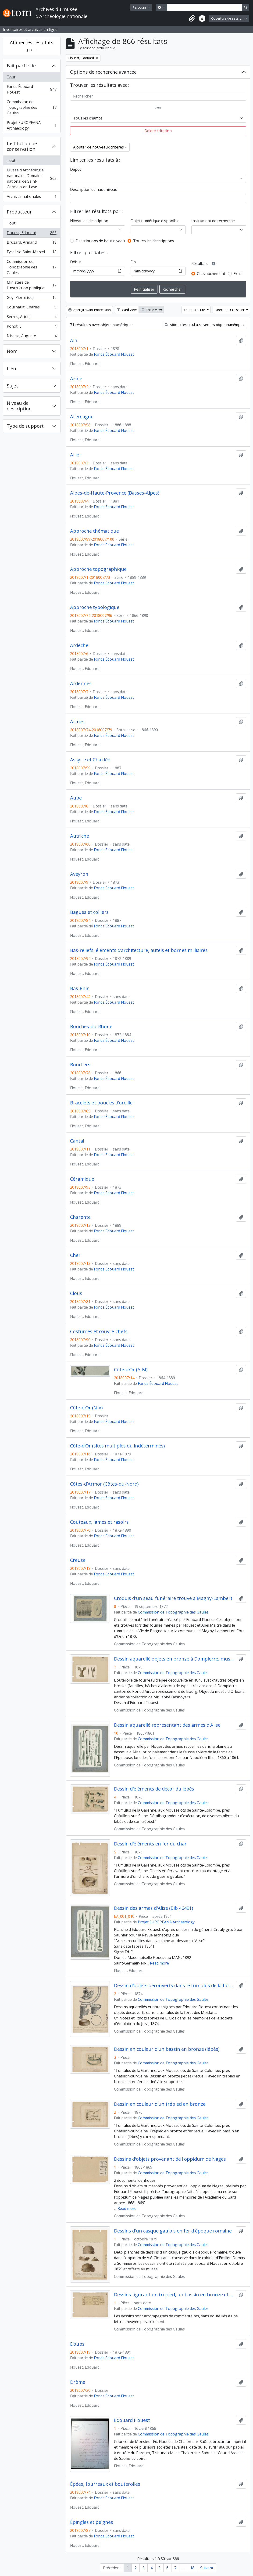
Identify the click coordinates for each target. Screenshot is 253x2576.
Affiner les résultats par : (31, 46)
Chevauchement (211, 273)
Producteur (19, 212)
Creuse (78, 1560)
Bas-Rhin (80, 988)
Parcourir (139, 7)
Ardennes (81, 683)
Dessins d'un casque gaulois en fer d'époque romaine (173, 2231)
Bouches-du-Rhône (91, 1026)
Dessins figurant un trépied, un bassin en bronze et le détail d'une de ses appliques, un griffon (174, 2294)
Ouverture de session (227, 18)
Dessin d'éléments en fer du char (150, 1844)
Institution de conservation (22, 146)
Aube (76, 798)
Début (75, 261)
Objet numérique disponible (155, 220)
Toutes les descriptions (153, 240)
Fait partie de (21, 65)
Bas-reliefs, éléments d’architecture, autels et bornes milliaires (139, 950)
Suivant (206, 2567)
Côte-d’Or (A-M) (131, 1369)
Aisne (76, 378)
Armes (77, 721)
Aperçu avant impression (89, 310)
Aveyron (79, 874)
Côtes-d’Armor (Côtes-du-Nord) (104, 1484)
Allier (75, 455)
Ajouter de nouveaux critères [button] (98, 147)
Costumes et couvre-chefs (99, 1331)
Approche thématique (94, 531)
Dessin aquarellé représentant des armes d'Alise (167, 1725)
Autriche (79, 836)
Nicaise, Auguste (32, 336)
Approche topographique (98, 569)
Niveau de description (19, 406)
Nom (12, 351)
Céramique (82, 1179)
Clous (76, 1293)
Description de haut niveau (93, 189)
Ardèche (79, 645)
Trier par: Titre (195, 310)
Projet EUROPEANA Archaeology (32, 125)
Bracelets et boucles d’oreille (101, 1103)
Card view (127, 310)
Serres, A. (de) (32, 318)
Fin (133, 261)
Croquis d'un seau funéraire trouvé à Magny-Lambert (173, 1598)
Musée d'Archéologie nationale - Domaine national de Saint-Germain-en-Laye (32, 178)
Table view (151, 310)
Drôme (77, 2382)
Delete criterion (158, 130)
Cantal (77, 1141)
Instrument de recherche (213, 220)
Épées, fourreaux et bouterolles (105, 2484)
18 (192, 2567)
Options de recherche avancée (103, 72)
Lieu (11, 368)
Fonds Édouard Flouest (32, 89)
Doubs (77, 2344)
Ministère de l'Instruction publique (32, 285)
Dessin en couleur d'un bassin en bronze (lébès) (167, 2049)
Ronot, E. (32, 327)
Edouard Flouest (132, 2420)
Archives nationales (32, 197)
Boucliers (80, 1064)
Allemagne (81, 417)
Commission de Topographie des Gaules (32, 107)
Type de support (25, 426)
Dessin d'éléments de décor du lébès (154, 1789)
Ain (73, 340)
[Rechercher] (158, 96)
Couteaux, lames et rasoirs (99, 1522)
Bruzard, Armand (32, 243)
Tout (11, 77)
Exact (238, 273)
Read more (159, 1963)
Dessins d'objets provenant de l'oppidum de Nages (170, 2159)
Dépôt (75, 169)
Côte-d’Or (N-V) (86, 1408)
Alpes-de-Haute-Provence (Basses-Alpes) (114, 493)
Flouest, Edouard (32, 234)
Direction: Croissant (230, 310)
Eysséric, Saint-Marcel (32, 253)
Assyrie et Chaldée (90, 760)
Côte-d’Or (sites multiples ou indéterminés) (117, 1446)
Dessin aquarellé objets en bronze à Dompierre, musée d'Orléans (174, 1659)
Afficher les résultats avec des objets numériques (204, 324)
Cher (75, 1255)
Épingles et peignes (91, 2522)
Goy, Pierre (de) (32, 298)
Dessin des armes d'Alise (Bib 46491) (153, 1908)
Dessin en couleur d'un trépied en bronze (160, 2104)
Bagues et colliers (89, 912)
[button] (192, 18)
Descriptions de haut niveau (100, 240)
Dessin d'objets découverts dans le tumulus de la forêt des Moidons (174, 1985)
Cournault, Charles (32, 308)
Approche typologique (94, 607)
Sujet (12, 386)
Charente (80, 1217)
